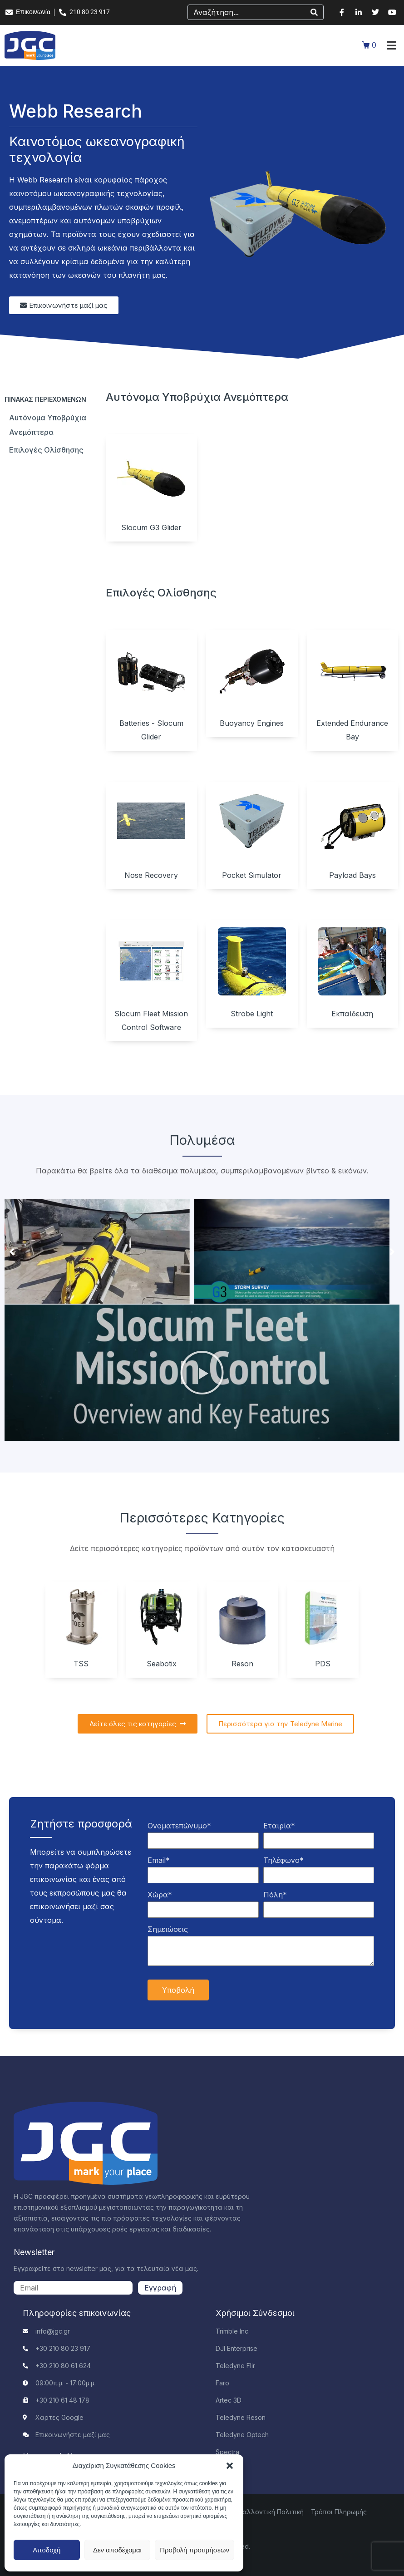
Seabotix (162, 1663)
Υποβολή (178, 1990)
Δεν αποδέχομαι (117, 2550)
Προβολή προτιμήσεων (194, 2550)
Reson (242, 1663)
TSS (81, 1663)
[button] (229, 2465)
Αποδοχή (46, 2550)
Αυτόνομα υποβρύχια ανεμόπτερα (47, 425)
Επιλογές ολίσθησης (46, 449)
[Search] (314, 12)
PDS (322, 1663)
